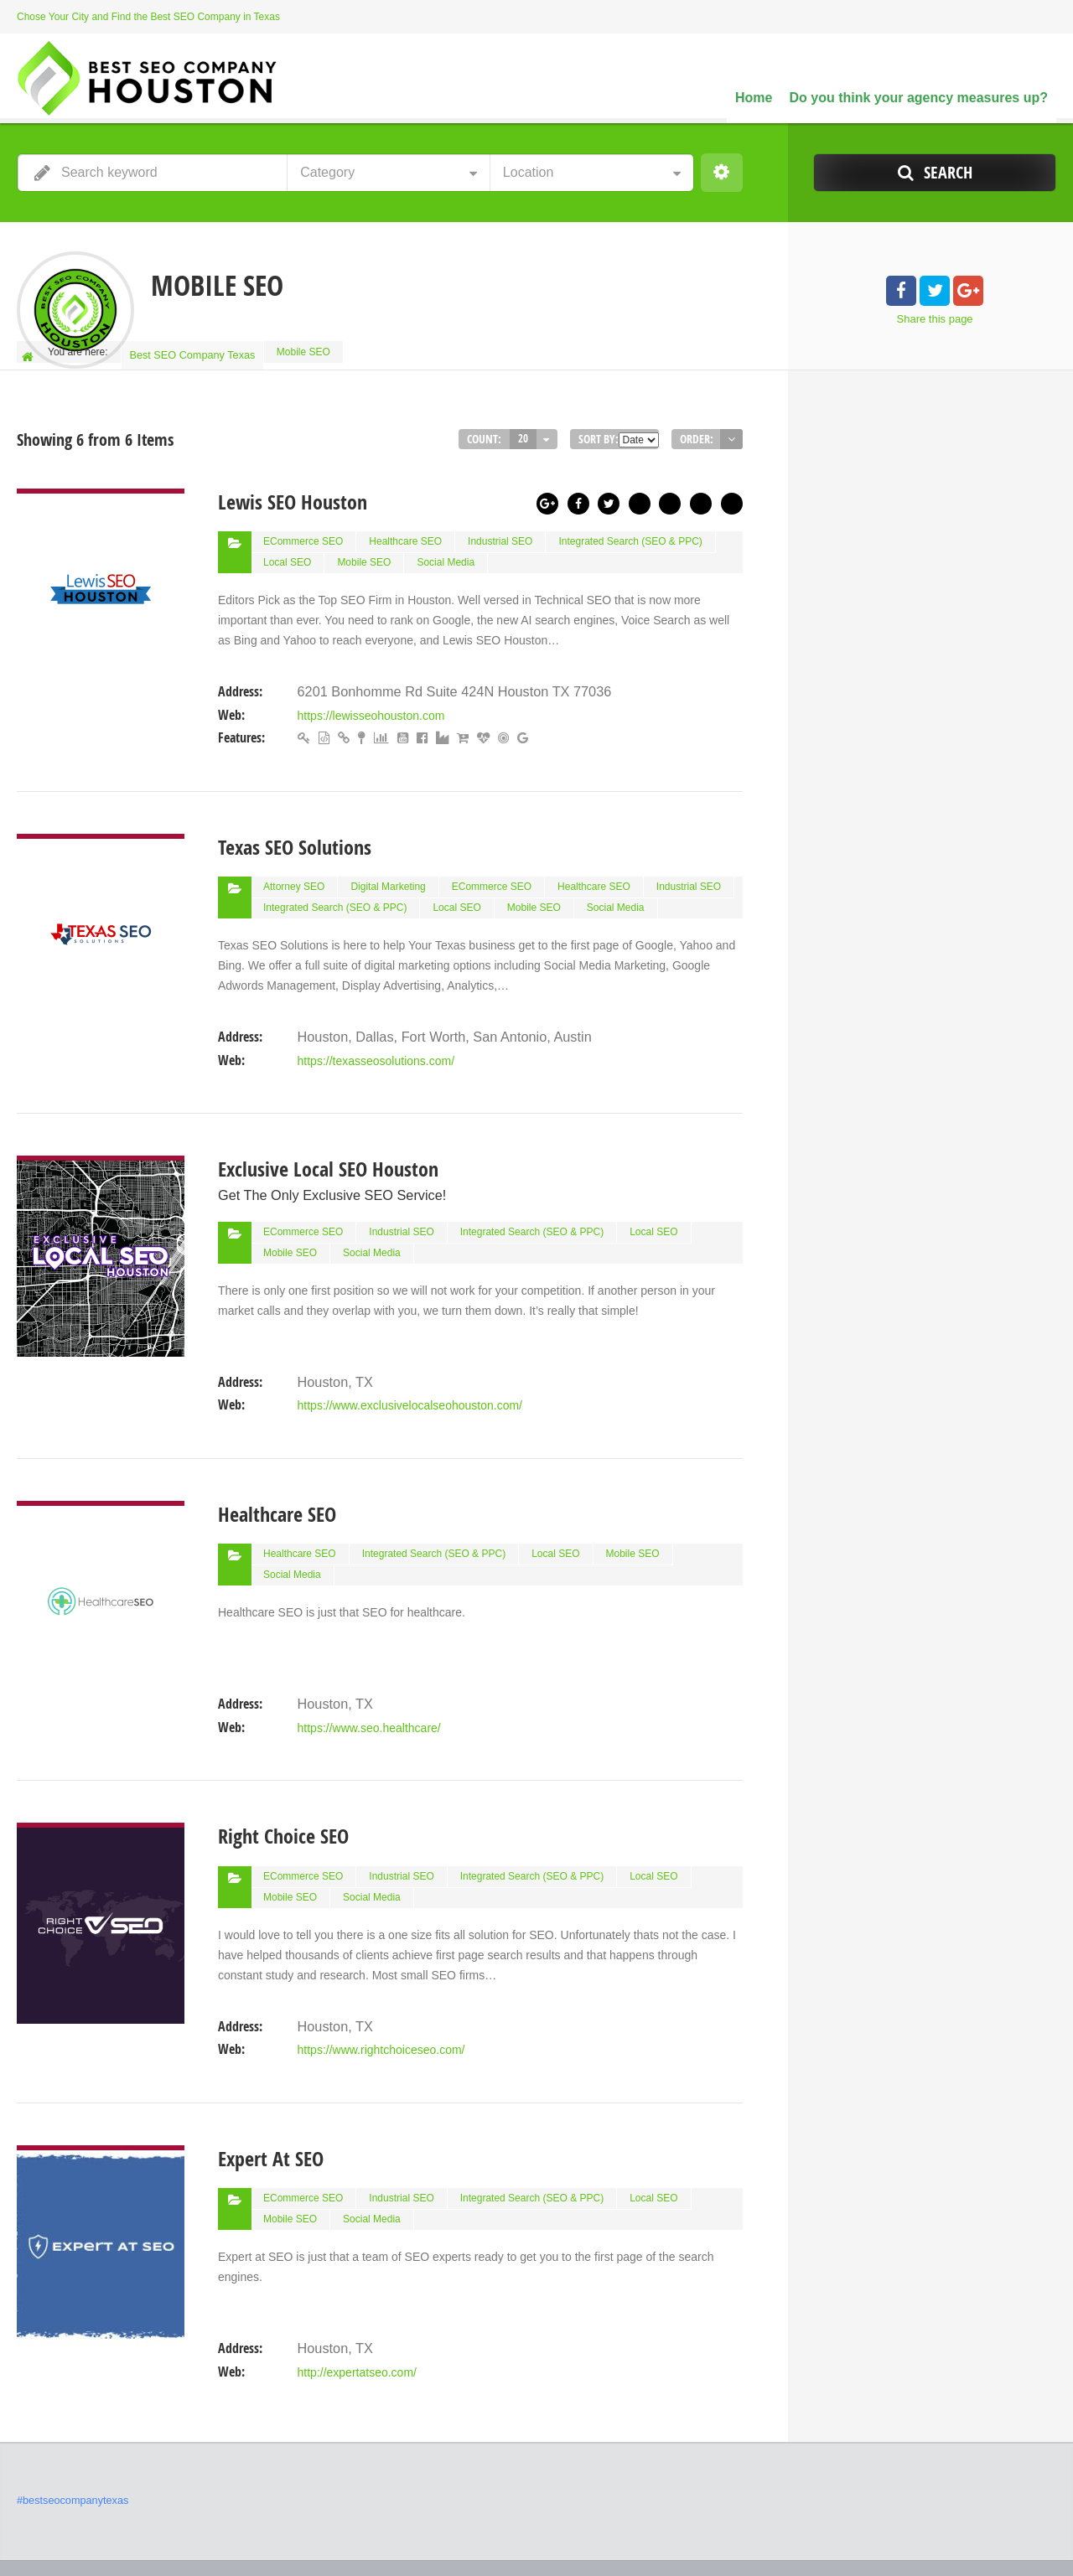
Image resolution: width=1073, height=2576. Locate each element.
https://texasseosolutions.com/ (375, 1038)
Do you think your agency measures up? (918, 98)
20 (523, 432)
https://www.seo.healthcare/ (368, 1689)
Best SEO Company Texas (193, 352)
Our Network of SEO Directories (985, 2534)
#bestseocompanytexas (69, 2449)
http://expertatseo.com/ (356, 2321)
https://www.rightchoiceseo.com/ (380, 2005)
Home (753, 98)
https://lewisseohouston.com (370, 703)
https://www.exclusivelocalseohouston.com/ (409, 1374)
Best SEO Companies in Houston (815, 2534)
